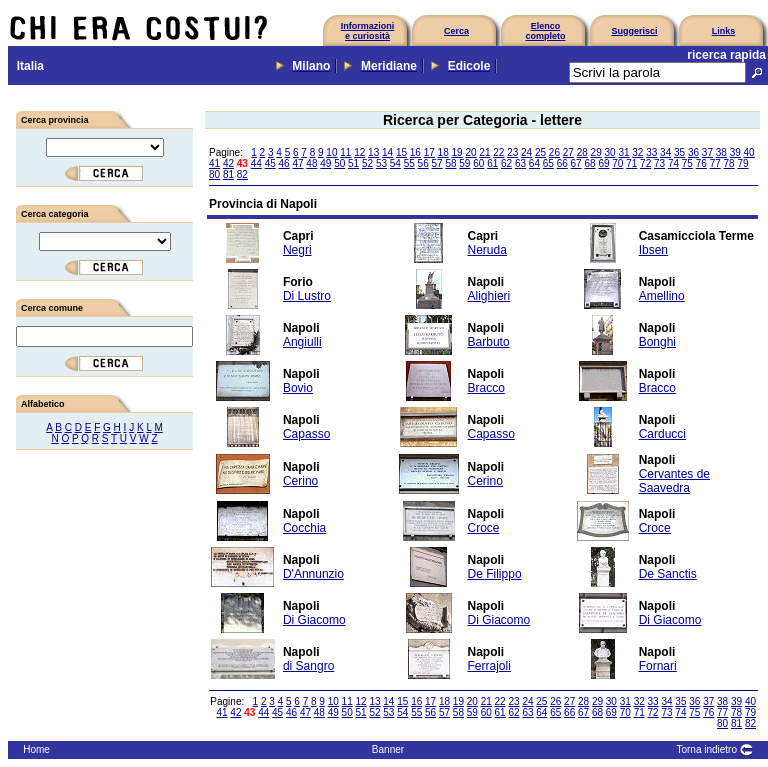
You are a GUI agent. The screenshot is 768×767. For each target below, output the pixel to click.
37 (707, 152)
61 (492, 163)
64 (534, 163)
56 (423, 163)
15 (401, 152)
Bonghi (657, 342)
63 (520, 163)
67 (576, 163)
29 (596, 152)
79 (742, 163)
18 (443, 152)
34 (665, 152)
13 (373, 152)
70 (617, 163)
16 (415, 152)
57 (437, 163)
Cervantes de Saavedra (674, 481)
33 (651, 152)
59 (464, 163)
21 (484, 152)
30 (609, 152)
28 (582, 152)
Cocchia (304, 528)
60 (478, 163)
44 (256, 163)
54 (395, 163)
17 (429, 152)
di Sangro (308, 666)
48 (311, 163)
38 (721, 152)
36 (693, 152)
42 (228, 163)
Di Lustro (307, 296)
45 (270, 163)
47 (297, 163)
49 (325, 163)
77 (715, 163)
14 (387, 152)
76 (701, 163)
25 (540, 152)
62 (506, 163)
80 (214, 174)
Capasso (306, 434)
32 (637, 152)
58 (450, 163)
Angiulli (302, 342)
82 (242, 174)
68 (589, 163)
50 (339, 163)
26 (554, 152)
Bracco (486, 388)
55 (409, 163)
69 (603, 163)
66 (562, 163)
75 (687, 163)
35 (679, 152)
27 (568, 152)
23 (512, 152)
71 (631, 163)
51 (353, 163)
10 (331, 152)
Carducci (662, 434)
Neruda (487, 250)
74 (673, 163)
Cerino (300, 481)
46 (284, 163)
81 (228, 174)
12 (359, 152)
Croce (484, 528)
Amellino (662, 296)
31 (623, 152)
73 (659, 163)
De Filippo (495, 574)
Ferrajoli (489, 666)
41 (214, 163)
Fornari (658, 666)
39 (735, 152)
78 (729, 163)
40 (749, 152)
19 (457, 152)
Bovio (298, 388)
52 (367, 163)
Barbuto (489, 342)
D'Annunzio (313, 574)
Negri (297, 250)
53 (381, 163)
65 (548, 163)
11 (345, 152)
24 (526, 152)
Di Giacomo (314, 620)
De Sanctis (668, 574)
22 (498, 152)
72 (645, 163)
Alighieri (489, 296)
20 (470, 152)
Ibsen (653, 250)
